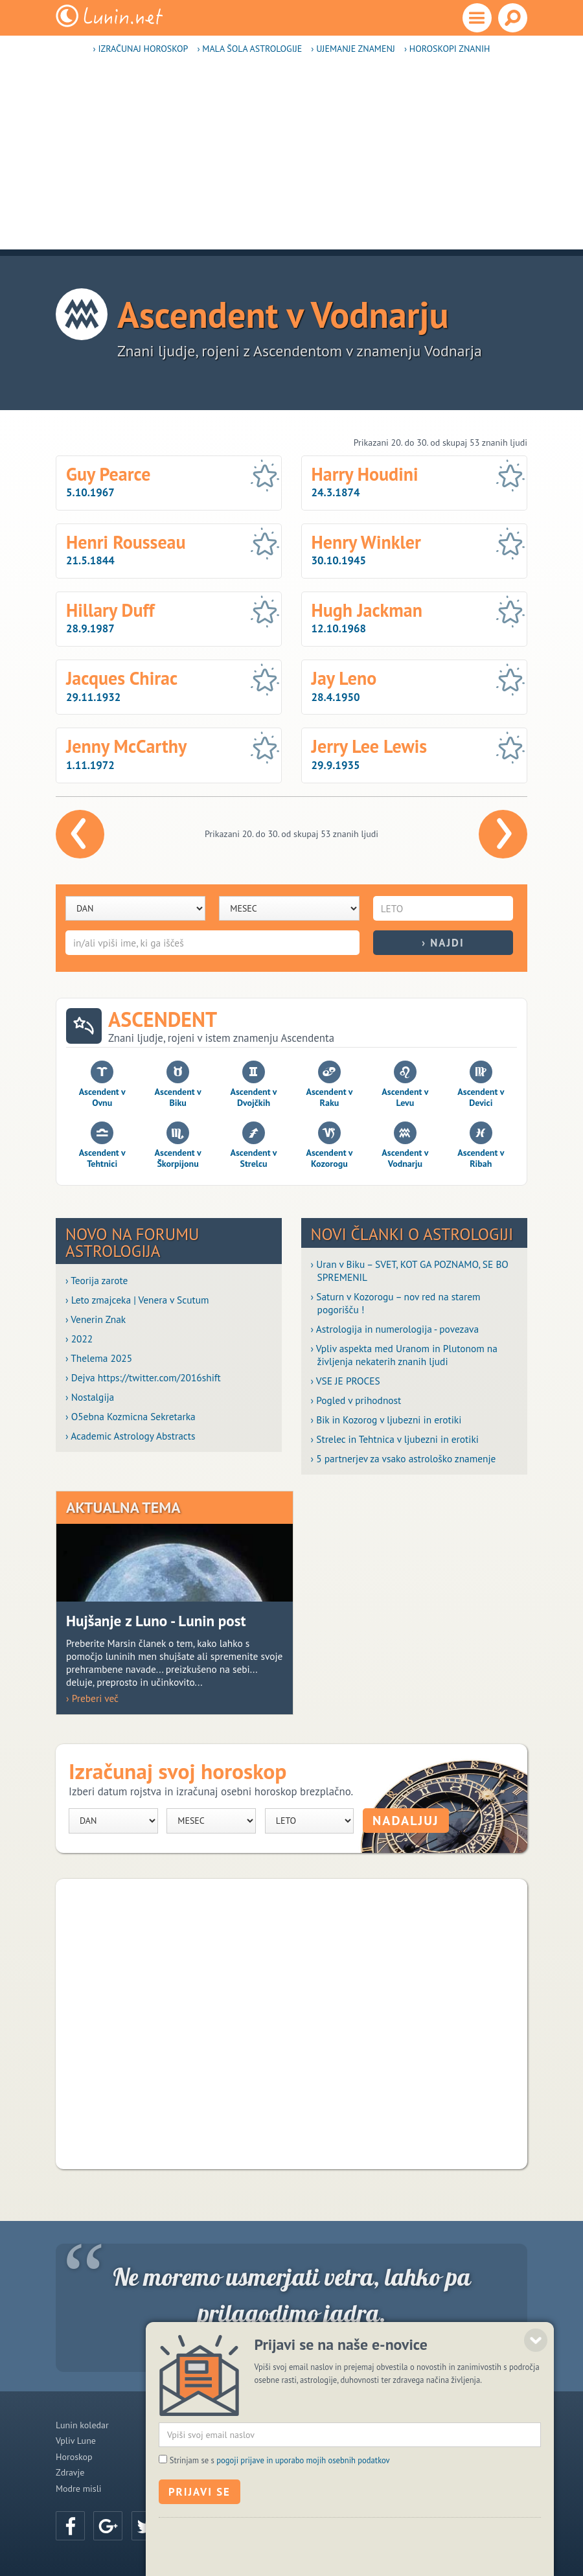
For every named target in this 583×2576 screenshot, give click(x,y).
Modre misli (79, 2488)
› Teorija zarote (96, 1280)
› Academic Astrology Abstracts (130, 1435)
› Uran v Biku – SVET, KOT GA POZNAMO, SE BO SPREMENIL (410, 1270)
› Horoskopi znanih (447, 48)
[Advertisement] (291, 158)
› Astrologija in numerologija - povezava (395, 1328)
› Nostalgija (89, 1396)
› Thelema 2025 (98, 1357)
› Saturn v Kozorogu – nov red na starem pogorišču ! (396, 1303)
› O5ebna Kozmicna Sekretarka (130, 1416)
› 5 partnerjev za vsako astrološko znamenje (403, 1458)
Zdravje (70, 2472)
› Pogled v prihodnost (356, 1400)
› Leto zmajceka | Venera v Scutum (137, 1299)
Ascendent (162, 1019)
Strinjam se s (280, 2541)
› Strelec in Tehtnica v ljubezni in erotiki (395, 1438)
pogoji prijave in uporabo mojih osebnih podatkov (303, 2541)
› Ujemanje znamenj (353, 48)
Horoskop (74, 2457)
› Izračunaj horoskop (141, 48)
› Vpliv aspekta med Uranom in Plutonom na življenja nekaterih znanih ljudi (404, 1355)
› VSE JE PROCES (345, 1380)
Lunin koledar (82, 2425)
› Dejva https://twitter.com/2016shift (143, 1377)
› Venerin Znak (95, 1319)
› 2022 (79, 1338)
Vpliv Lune (76, 2440)
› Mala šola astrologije (249, 48)
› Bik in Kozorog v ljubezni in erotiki (386, 1419)
